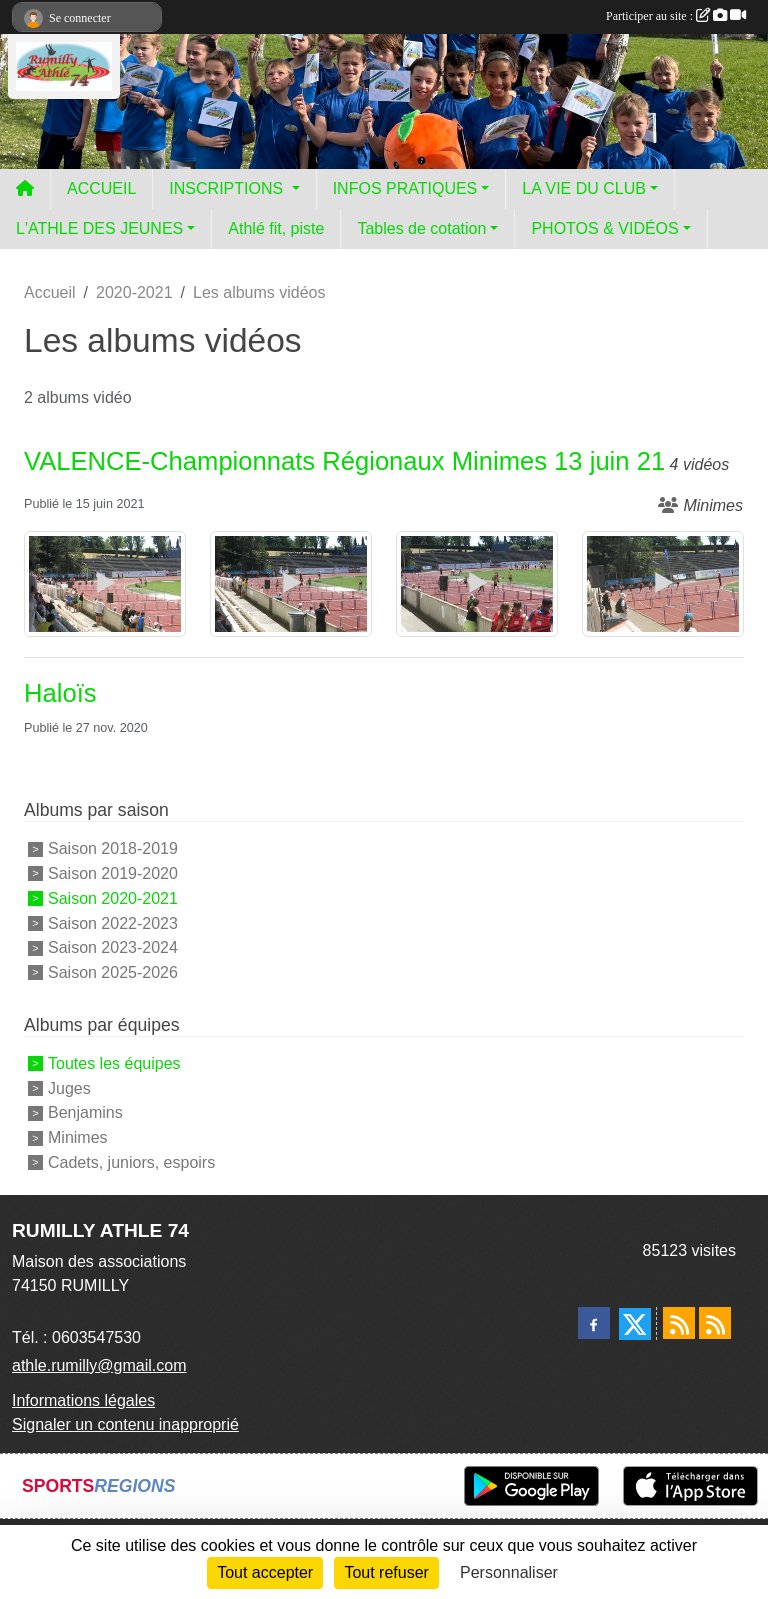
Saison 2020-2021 (113, 898)
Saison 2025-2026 (113, 972)
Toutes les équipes (114, 1063)
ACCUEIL (101, 188)
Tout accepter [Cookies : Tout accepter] (265, 1572)
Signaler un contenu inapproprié (125, 1424)
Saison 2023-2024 (113, 947)
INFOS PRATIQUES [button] (405, 188)
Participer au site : (676, 16)
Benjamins (85, 1112)
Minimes (78, 1137)
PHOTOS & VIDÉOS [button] (604, 228)
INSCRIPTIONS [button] (228, 188)
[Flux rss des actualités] (679, 1323)
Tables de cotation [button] (421, 228)
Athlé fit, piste (276, 228)
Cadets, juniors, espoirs (131, 1162)
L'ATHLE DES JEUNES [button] (99, 228)
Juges (69, 1087)
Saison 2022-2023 (113, 922)
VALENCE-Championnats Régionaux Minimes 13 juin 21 (344, 461)
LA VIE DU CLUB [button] (584, 188)
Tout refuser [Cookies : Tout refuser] (386, 1572)
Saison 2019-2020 (113, 873)
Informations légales (83, 1400)
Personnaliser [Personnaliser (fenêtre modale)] (509, 1572)
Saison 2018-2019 (113, 848)
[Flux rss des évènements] (715, 1323)
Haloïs (60, 693)
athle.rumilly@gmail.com (99, 1365)
